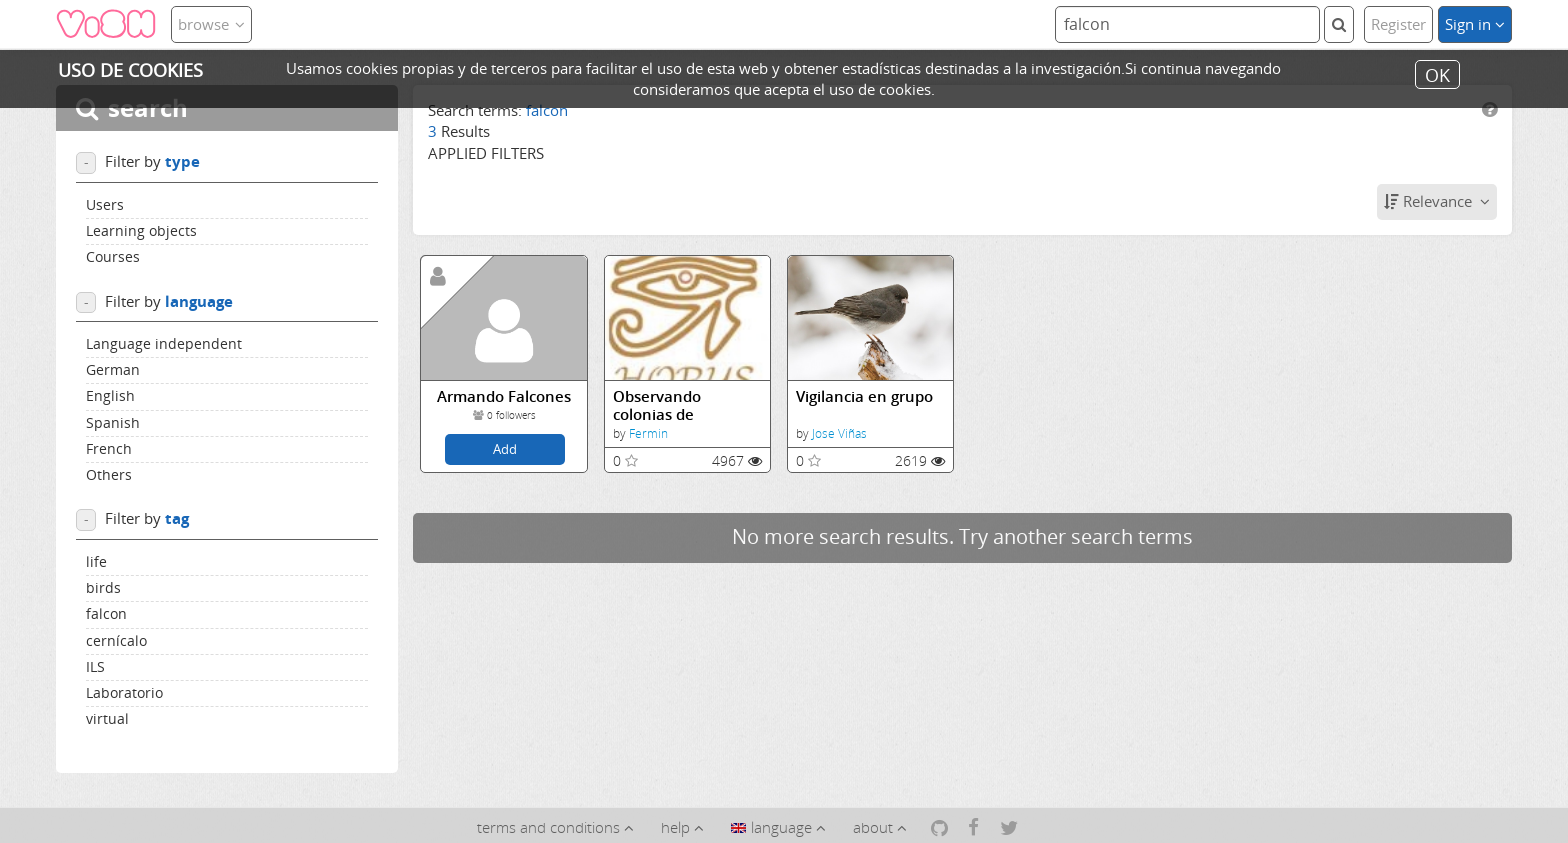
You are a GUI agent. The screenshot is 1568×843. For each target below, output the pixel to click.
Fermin (648, 433)
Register (1398, 24)
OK (1437, 74)
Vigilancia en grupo (864, 396)
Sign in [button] (1475, 24)
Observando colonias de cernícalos (657, 405)
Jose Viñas (839, 433)
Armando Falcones (504, 396)
